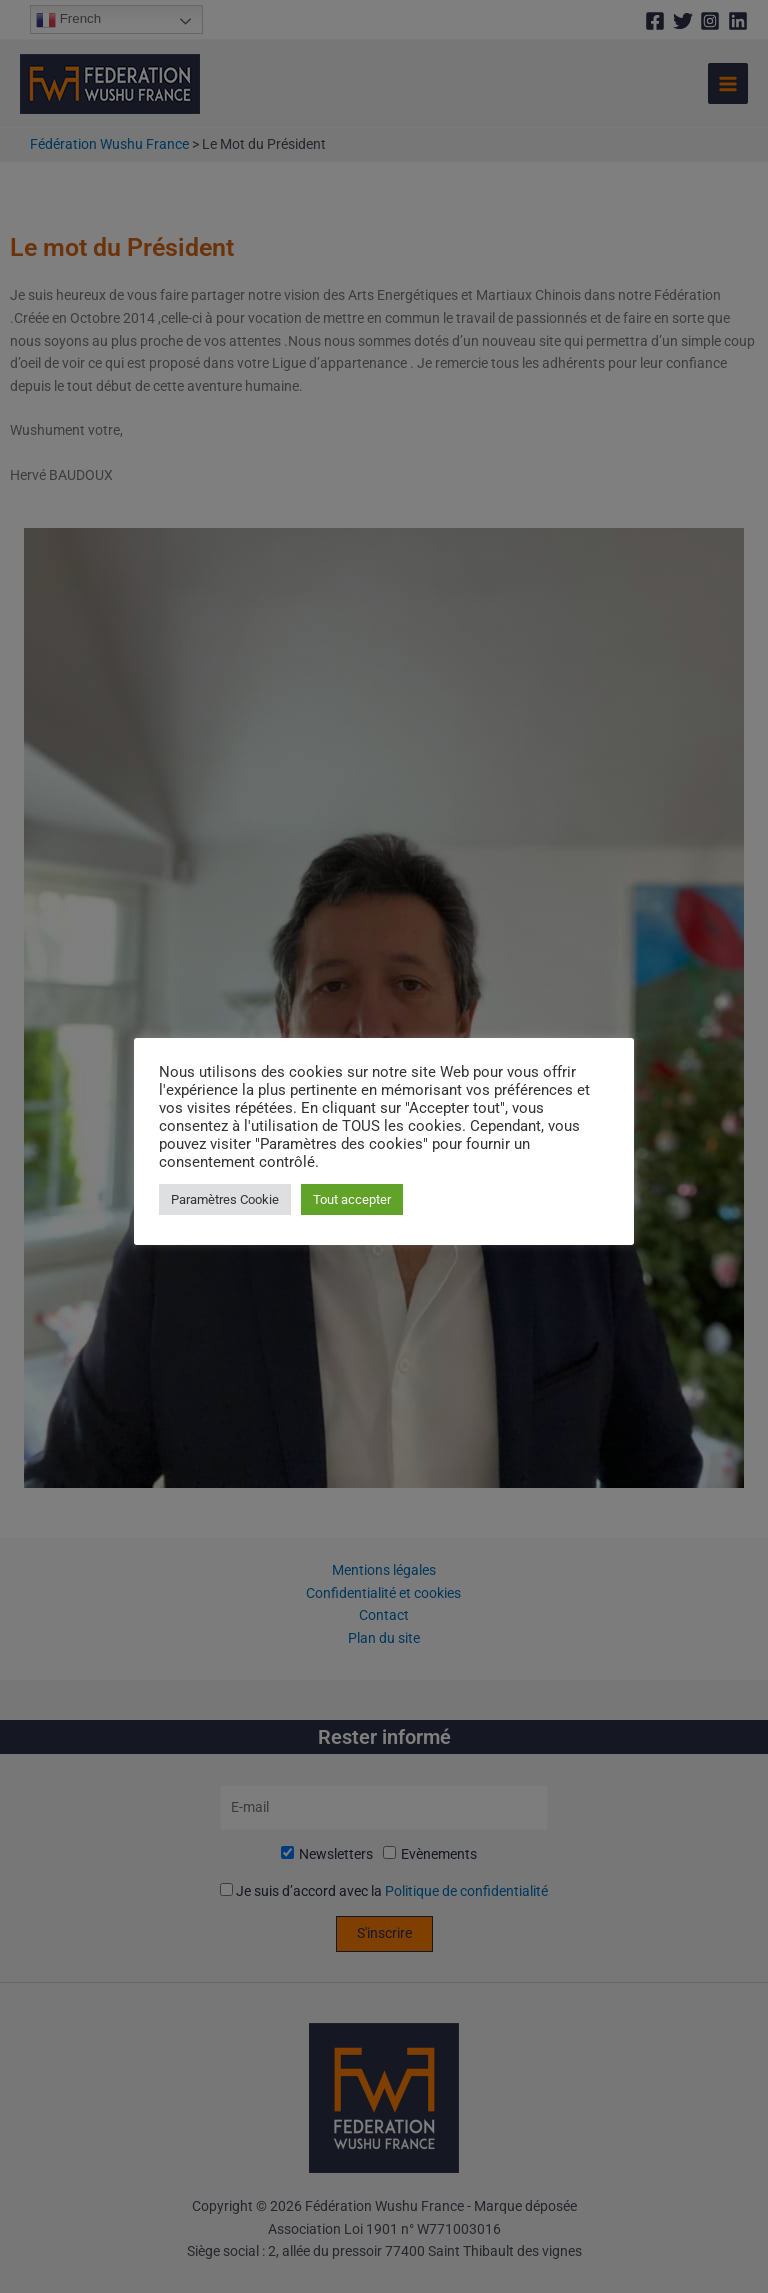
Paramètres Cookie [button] (225, 1199)
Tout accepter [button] (352, 1199)
